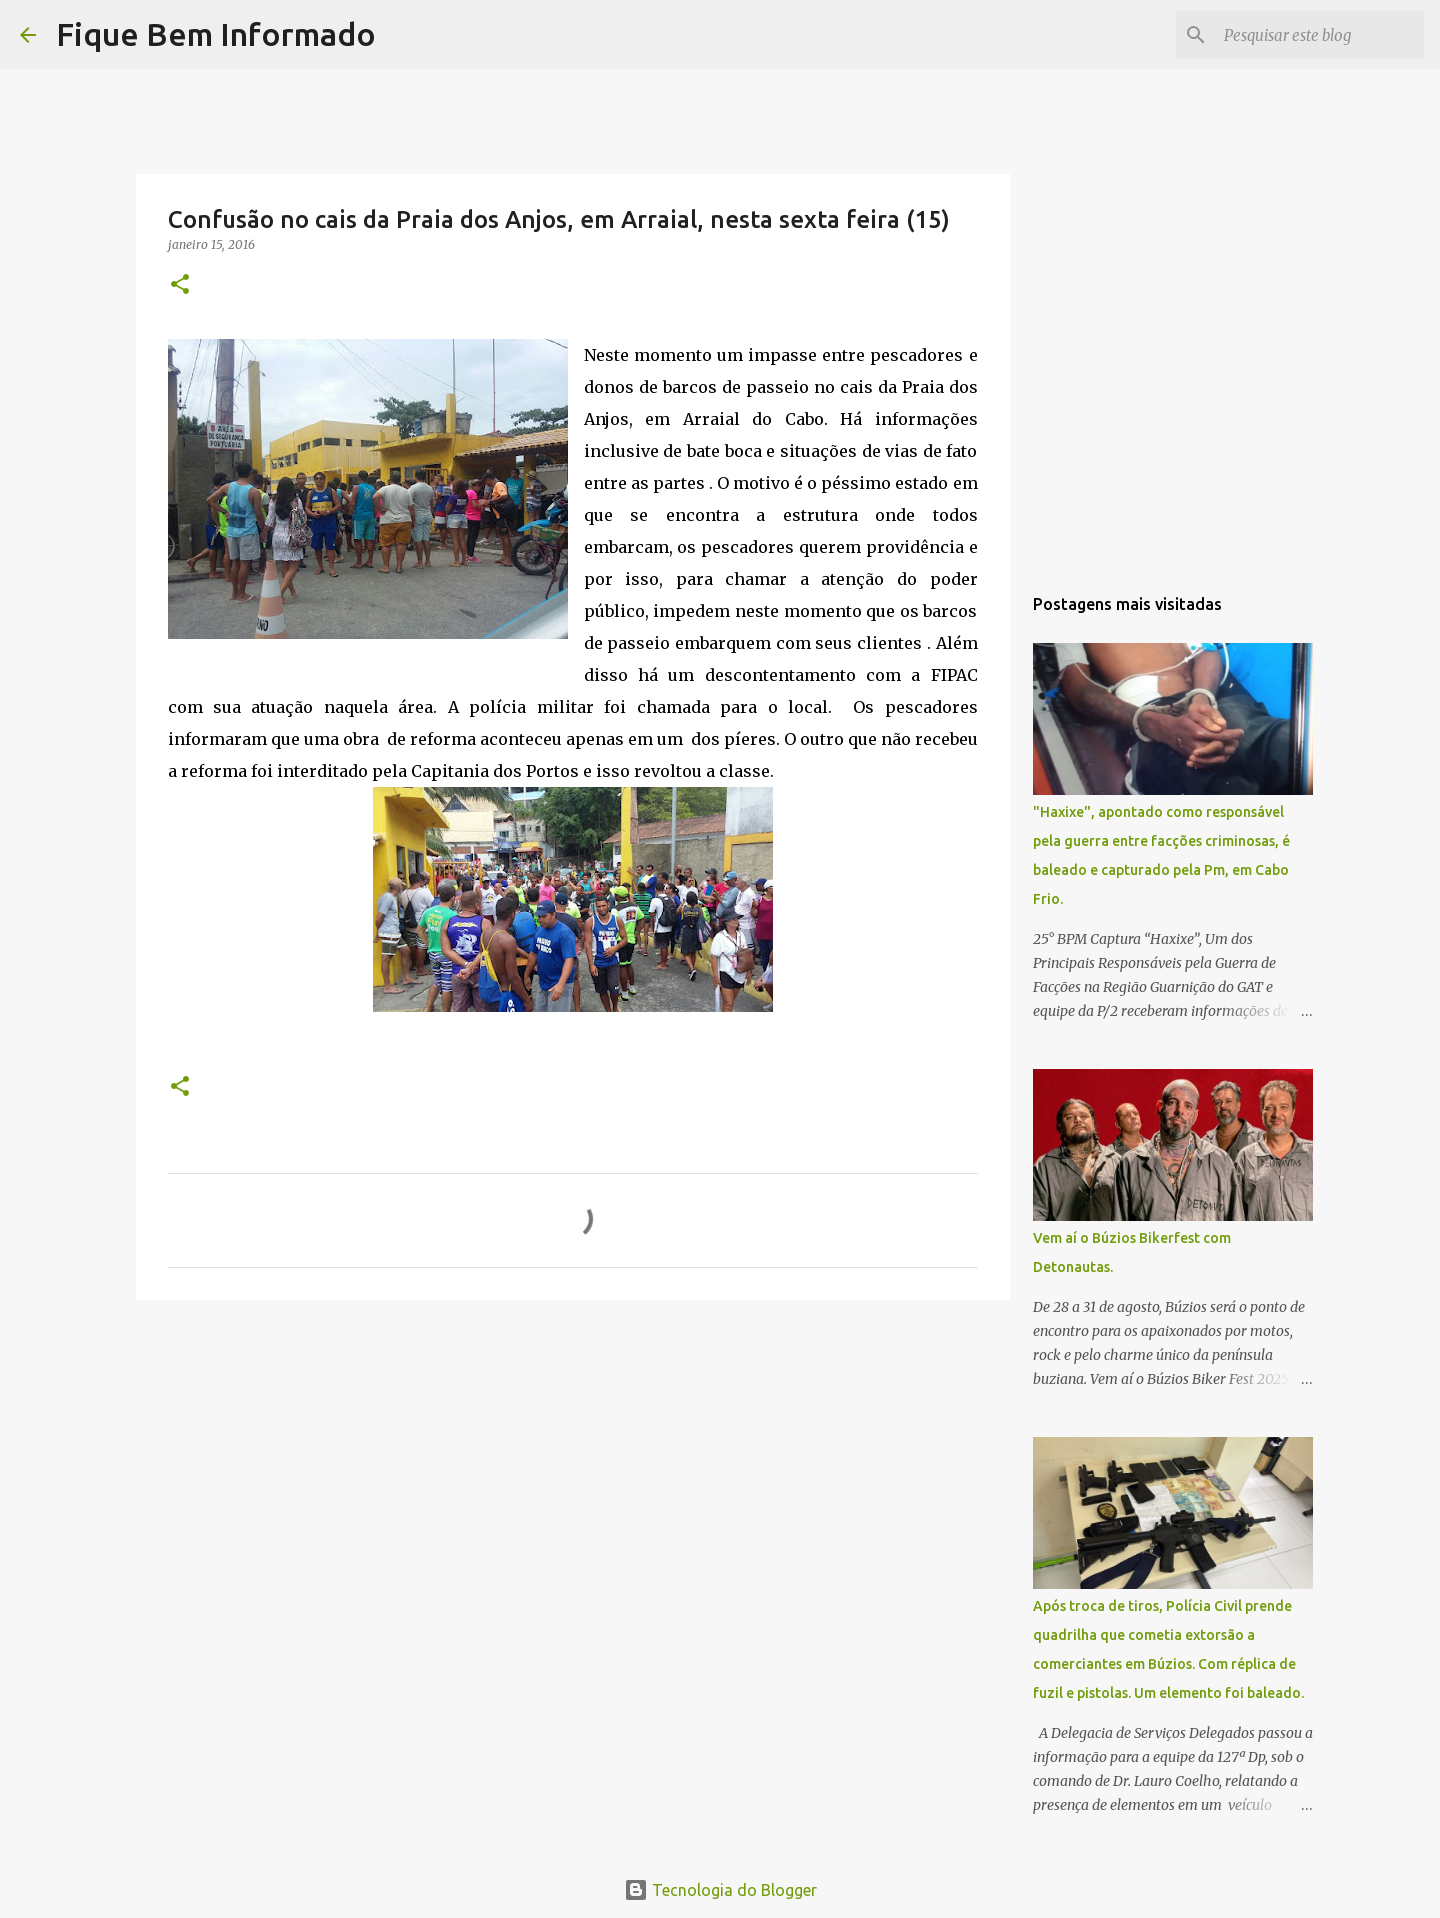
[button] (180, 285)
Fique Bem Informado (216, 34)
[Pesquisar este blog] (1319, 35)
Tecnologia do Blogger (720, 1890)
